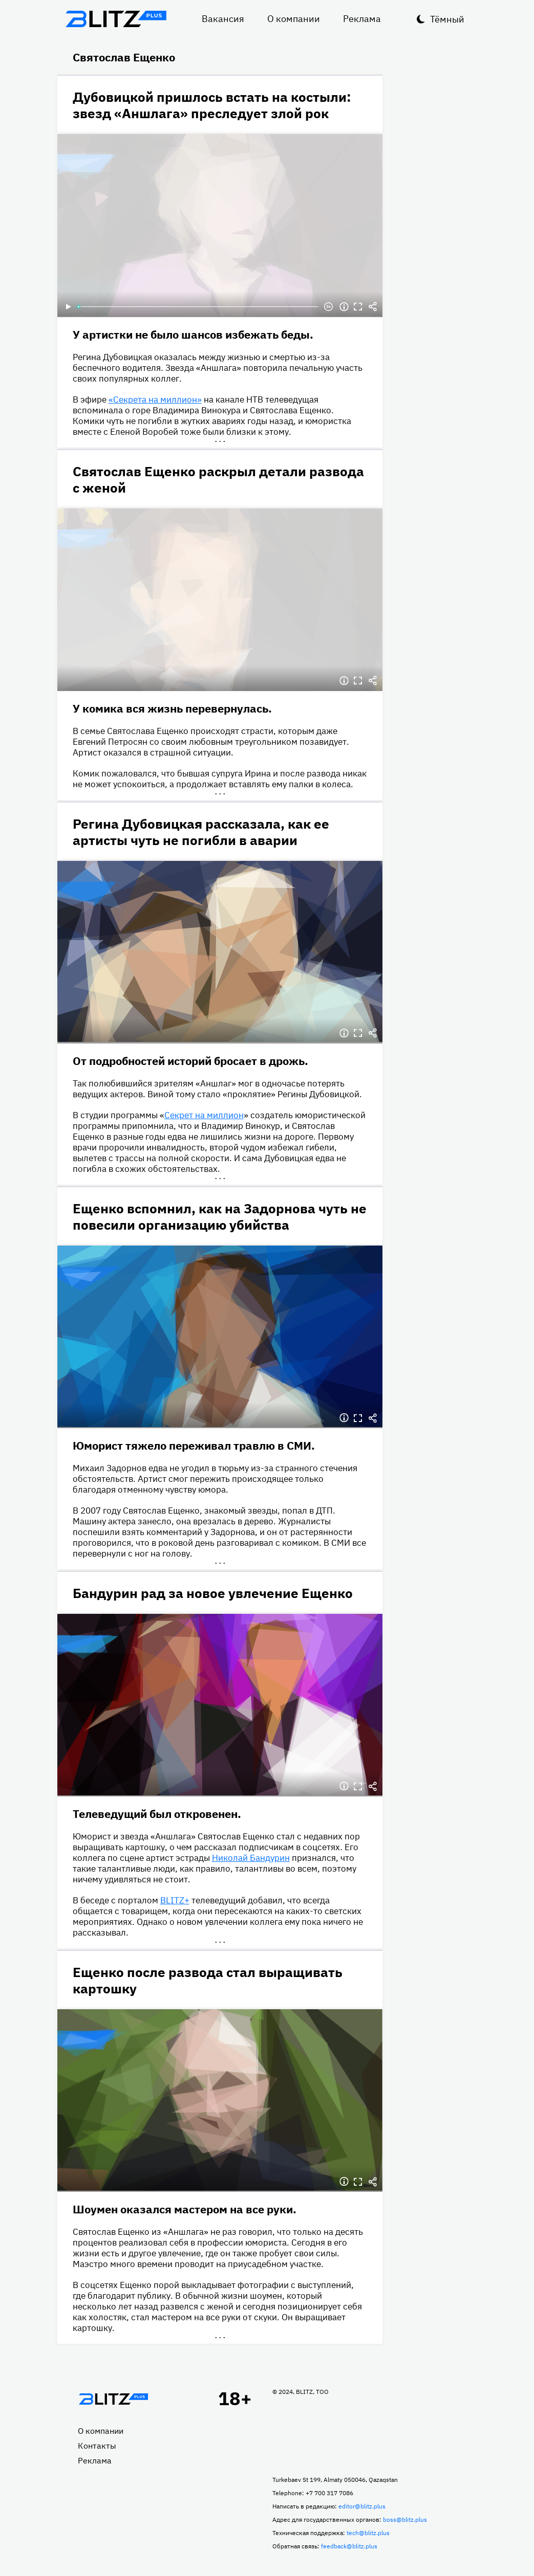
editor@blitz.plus (362, 2506)
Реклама (362, 19)
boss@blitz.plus (405, 2519)
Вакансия (223, 19)
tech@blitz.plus (368, 2533)
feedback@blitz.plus (349, 2546)
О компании (293, 19)
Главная (113, 2399)
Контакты (97, 2445)
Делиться (373, 307)
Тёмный (447, 19)
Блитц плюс (116, 19)
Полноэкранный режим (358, 307)
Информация (344, 307)
